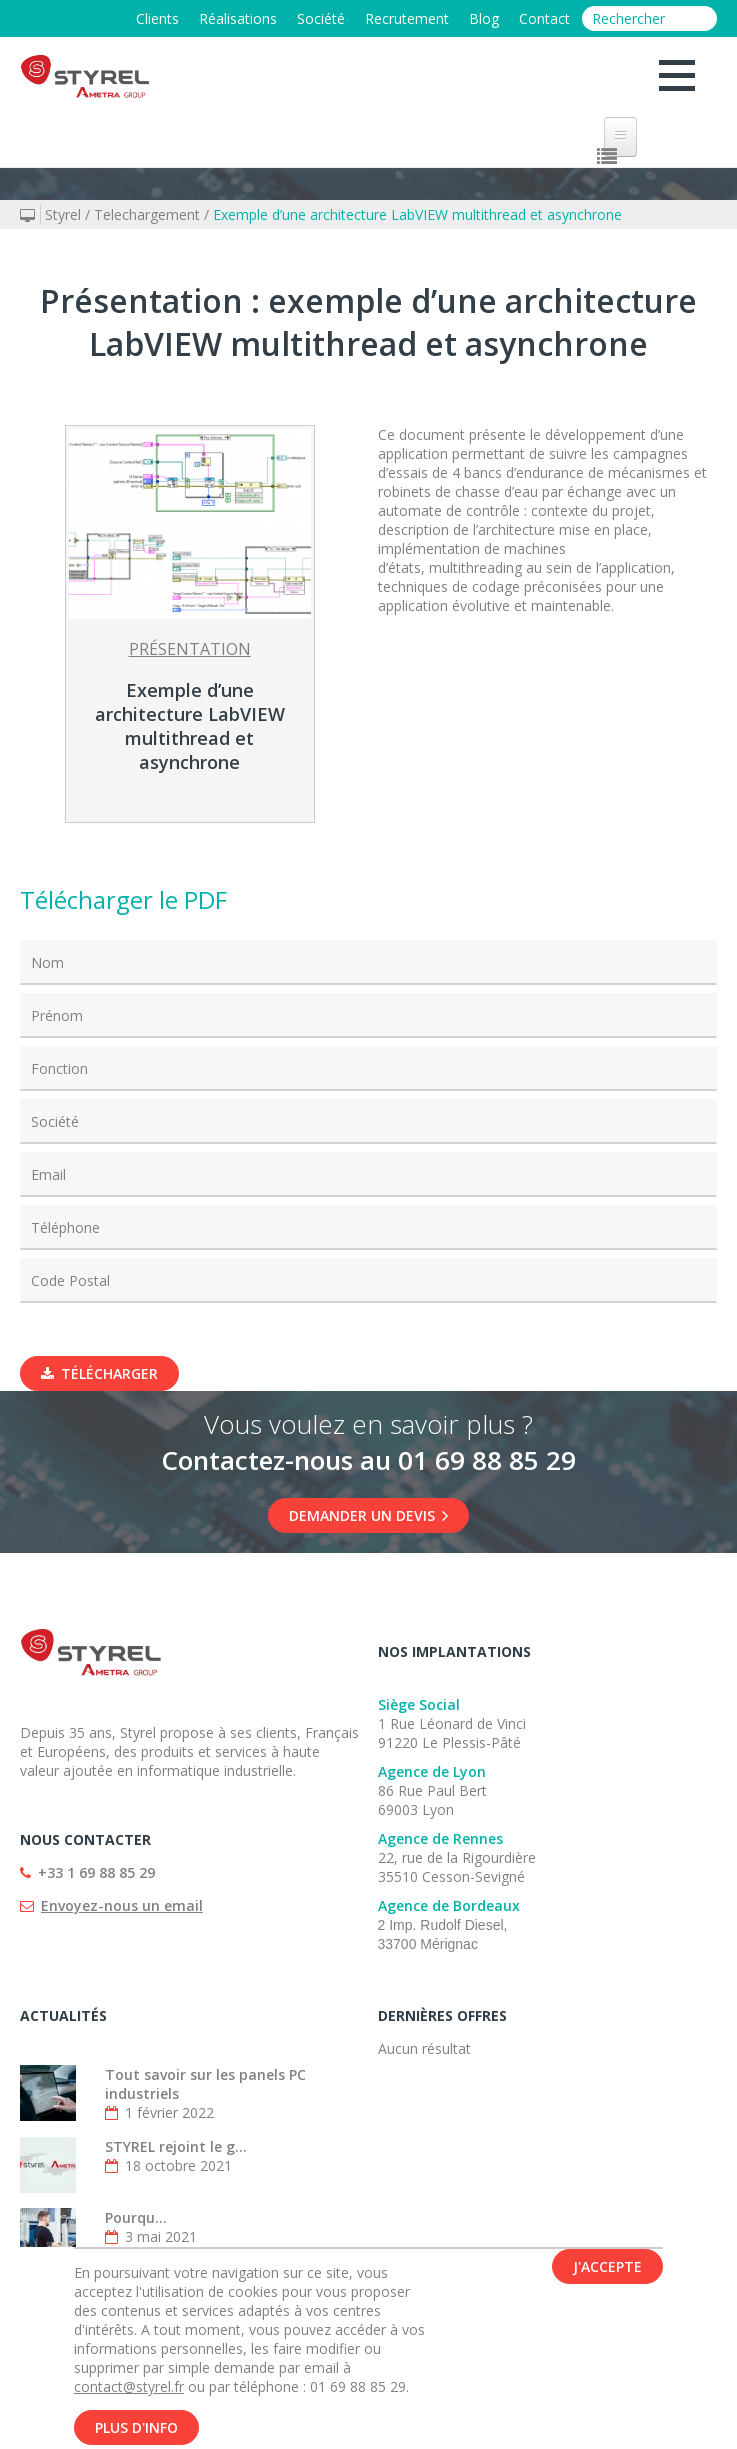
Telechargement (147, 214)
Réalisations (238, 18)
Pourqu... (136, 2217)
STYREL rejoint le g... (176, 2146)
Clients (157, 18)
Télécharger (99, 1373)
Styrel (63, 214)
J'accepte (607, 2273)
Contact (544, 18)
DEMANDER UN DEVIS (368, 1515)
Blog (484, 18)
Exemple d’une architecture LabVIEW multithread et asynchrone (417, 214)
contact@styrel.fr (129, 2393)
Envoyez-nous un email (122, 1905)
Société (321, 18)
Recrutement (407, 18)
